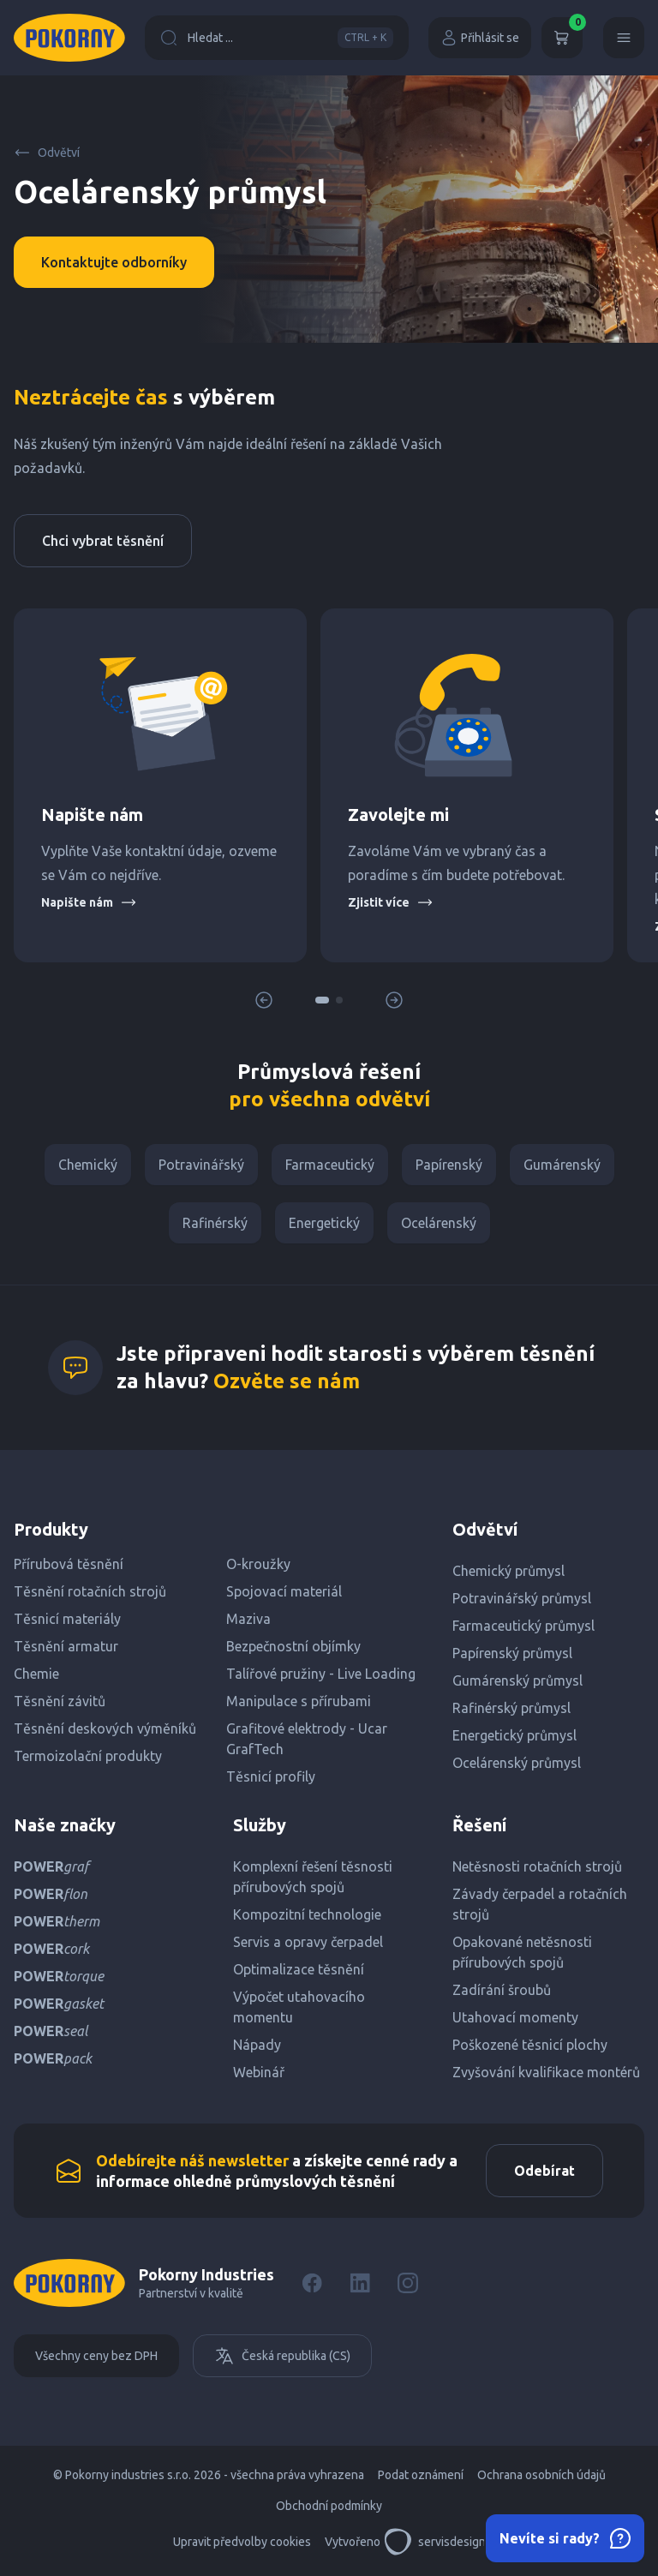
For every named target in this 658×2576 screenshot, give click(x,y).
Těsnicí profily (270, 1776)
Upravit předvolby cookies (242, 2542)
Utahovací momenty (515, 2017)
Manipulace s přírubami (298, 1701)
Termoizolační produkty (88, 1756)
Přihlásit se (479, 37)
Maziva (248, 1618)
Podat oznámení (421, 2475)
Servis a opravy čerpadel (308, 1942)
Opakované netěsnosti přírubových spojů (522, 1952)
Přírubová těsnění (68, 1564)
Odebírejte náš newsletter (192, 2160)
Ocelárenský (438, 1223)
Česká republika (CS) (282, 2355)
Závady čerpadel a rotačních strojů (539, 1904)
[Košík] (562, 37)
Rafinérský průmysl (511, 1708)
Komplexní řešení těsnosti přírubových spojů (312, 1877)
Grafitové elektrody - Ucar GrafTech (306, 1739)
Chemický (87, 1164)
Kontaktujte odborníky (114, 262)
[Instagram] (408, 2283)
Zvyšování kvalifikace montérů (546, 2072)
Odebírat (544, 2170)
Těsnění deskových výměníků (105, 1728)
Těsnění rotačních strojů (90, 1591)
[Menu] (623, 37)
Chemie (36, 1673)
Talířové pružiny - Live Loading (321, 1673)
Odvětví (47, 152)
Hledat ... (276, 37)
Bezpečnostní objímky (293, 1646)
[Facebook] (312, 2283)
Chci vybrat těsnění (103, 540)
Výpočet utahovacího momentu (299, 2007)
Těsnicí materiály (67, 1618)
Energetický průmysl (514, 1735)
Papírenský (449, 1164)
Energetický (324, 1223)
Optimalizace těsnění (298, 1969)
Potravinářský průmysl (521, 1598)
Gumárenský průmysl (517, 1680)
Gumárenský (562, 1164)
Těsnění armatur (66, 1646)
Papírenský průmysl (512, 1653)
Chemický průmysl (508, 1571)
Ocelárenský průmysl (516, 1762)
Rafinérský (215, 1223)
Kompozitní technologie (307, 1914)
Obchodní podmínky (329, 2506)
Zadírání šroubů (501, 1990)
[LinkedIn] (360, 2283)
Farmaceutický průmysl (523, 1625)
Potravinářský (201, 1164)
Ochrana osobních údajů (541, 2475)
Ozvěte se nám (286, 1381)
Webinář (258, 2072)
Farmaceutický (329, 1164)
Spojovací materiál (284, 1591)
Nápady (257, 2044)
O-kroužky (258, 1564)
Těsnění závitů (59, 1701)
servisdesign (435, 2541)
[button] (322, 1000)
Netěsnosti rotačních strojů (537, 1866)
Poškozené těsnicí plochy (529, 2044)
